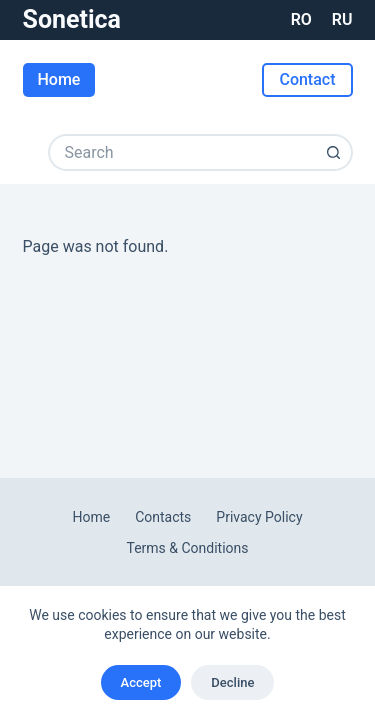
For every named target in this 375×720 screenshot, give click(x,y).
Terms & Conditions (187, 548)
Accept (141, 682)
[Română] (301, 20)
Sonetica (72, 19)
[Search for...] (182, 152)
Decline (232, 682)
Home (59, 79)
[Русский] (342, 20)
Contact (307, 79)
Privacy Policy (259, 517)
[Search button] (334, 152)
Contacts (163, 517)
